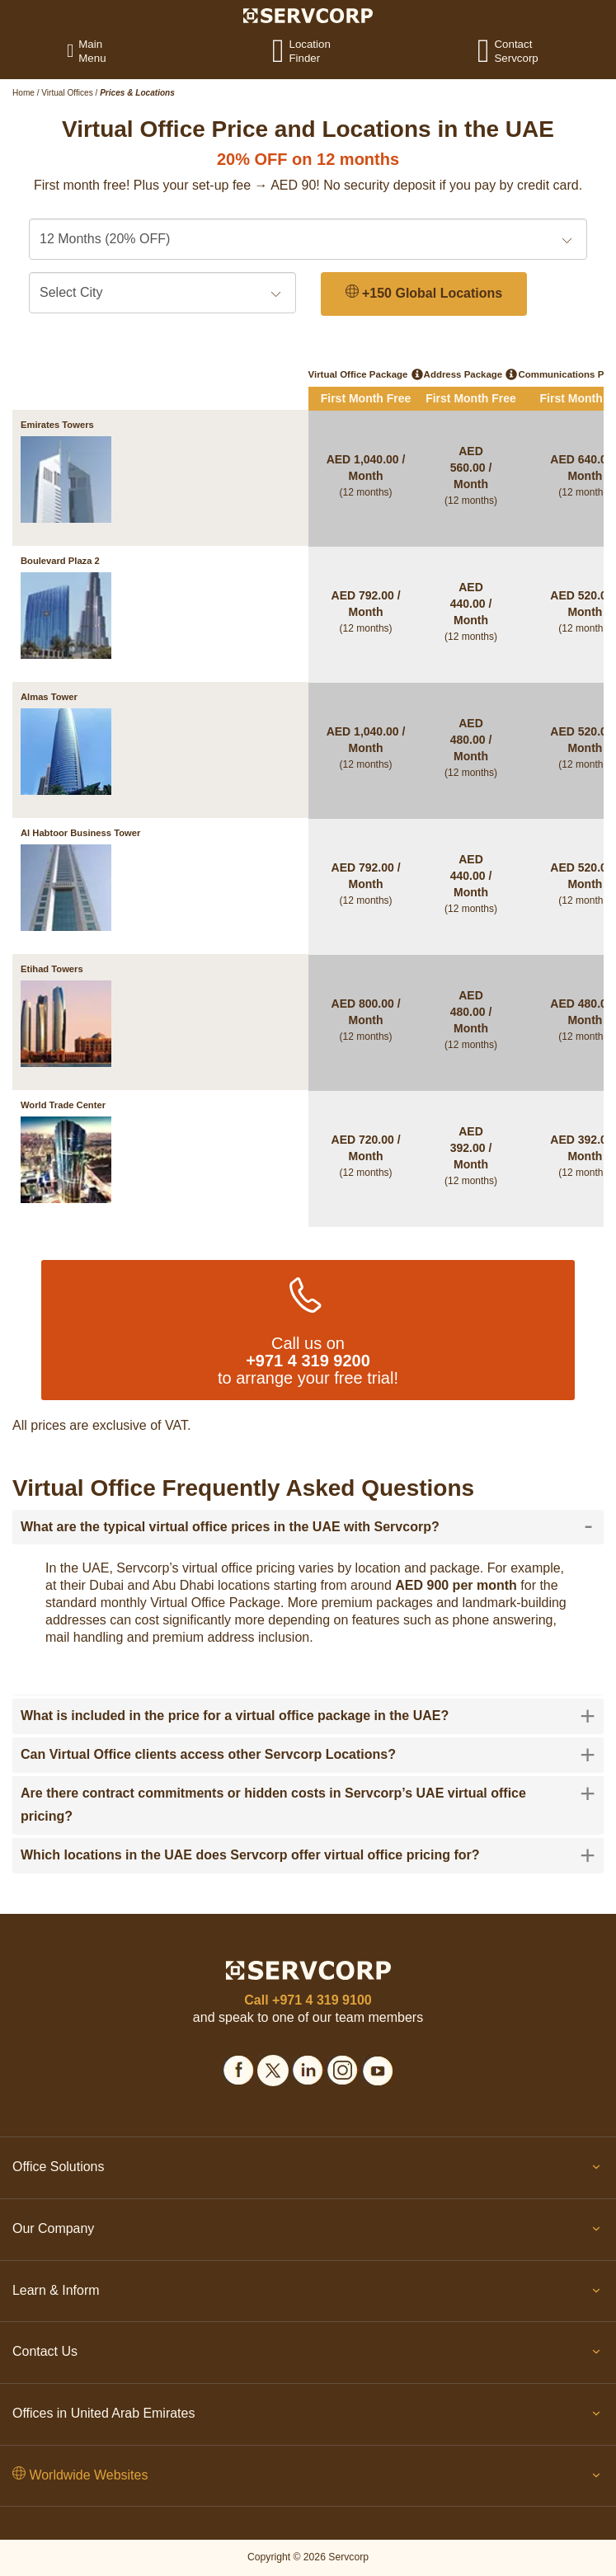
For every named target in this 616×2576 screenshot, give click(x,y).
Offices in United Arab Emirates (308, 2417)
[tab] (308, 1527)
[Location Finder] (288, 50)
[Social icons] (238, 2068)
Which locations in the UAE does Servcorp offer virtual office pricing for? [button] (308, 1855)
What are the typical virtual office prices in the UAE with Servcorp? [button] (307, 1527)
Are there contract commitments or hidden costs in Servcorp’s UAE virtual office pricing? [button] (308, 1802)
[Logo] (308, 14)
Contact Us (308, 2355)
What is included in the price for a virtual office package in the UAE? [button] (308, 1716)
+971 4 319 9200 (308, 1361)
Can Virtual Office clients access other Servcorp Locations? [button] (308, 1754)
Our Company (308, 2232)
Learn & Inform (308, 2294)
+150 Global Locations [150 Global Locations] (424, 293)
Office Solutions (308, 2170)
